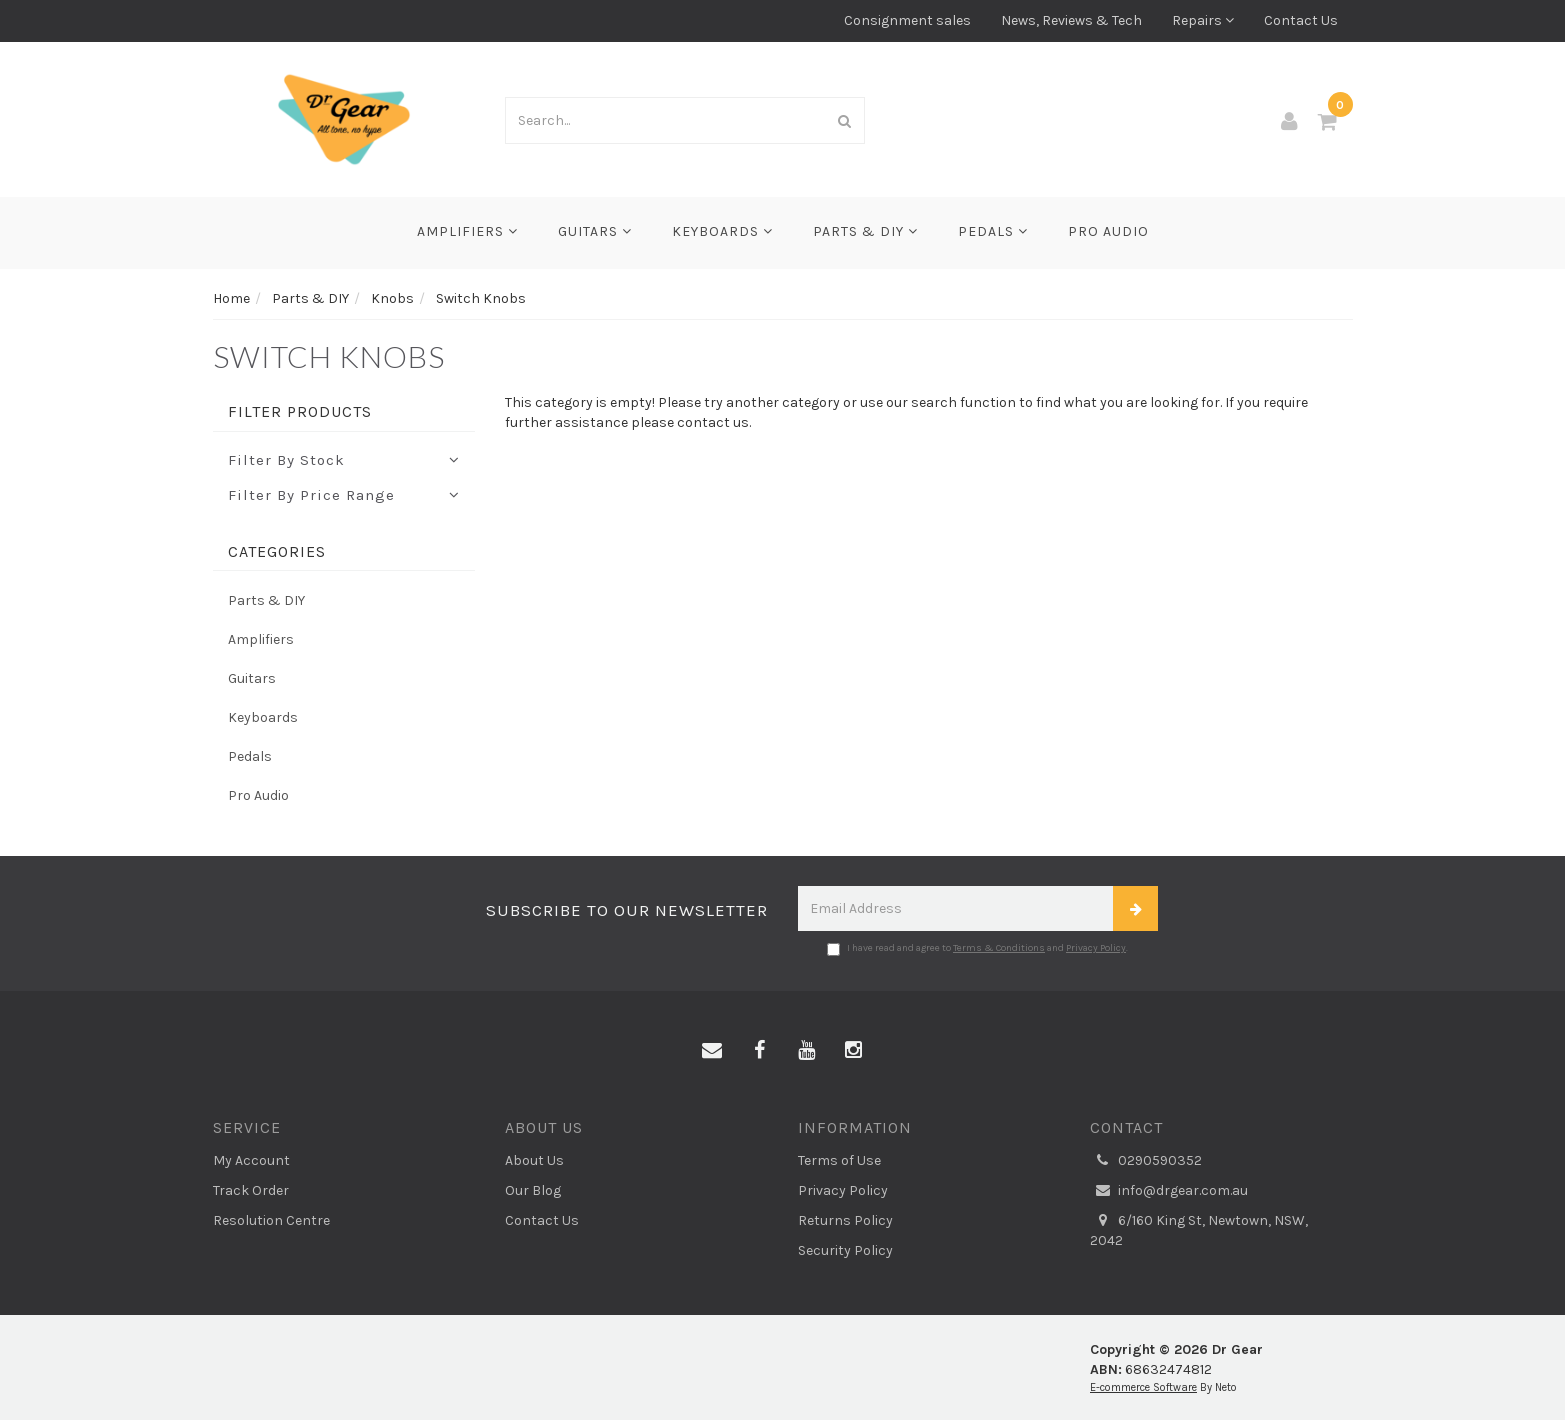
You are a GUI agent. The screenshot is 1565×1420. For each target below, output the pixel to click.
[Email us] (712, 1051)
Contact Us (1301, 20)
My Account (251, 1160)
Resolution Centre (271, 1220)
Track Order (251, 1190)
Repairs (1203, 20)
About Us (534, 1160)
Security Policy (845, 1250)
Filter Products (300, 412)
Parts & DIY (865, 231)
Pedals (993, 231)
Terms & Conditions (999, 948)
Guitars (595, 231)
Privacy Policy (1096, 948)
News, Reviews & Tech (1071, 20)
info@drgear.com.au (1169, 1191)
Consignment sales (907, 20)
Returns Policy (845, 1220)
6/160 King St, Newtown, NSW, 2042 (1199, 1230)
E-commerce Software (1143, 1387)
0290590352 (1146, 1161)
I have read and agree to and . (977, 949)
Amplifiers (467, 231)
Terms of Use (839, 1160)
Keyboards (722, 231)
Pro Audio (1108, 231)
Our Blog (533, 1190)
